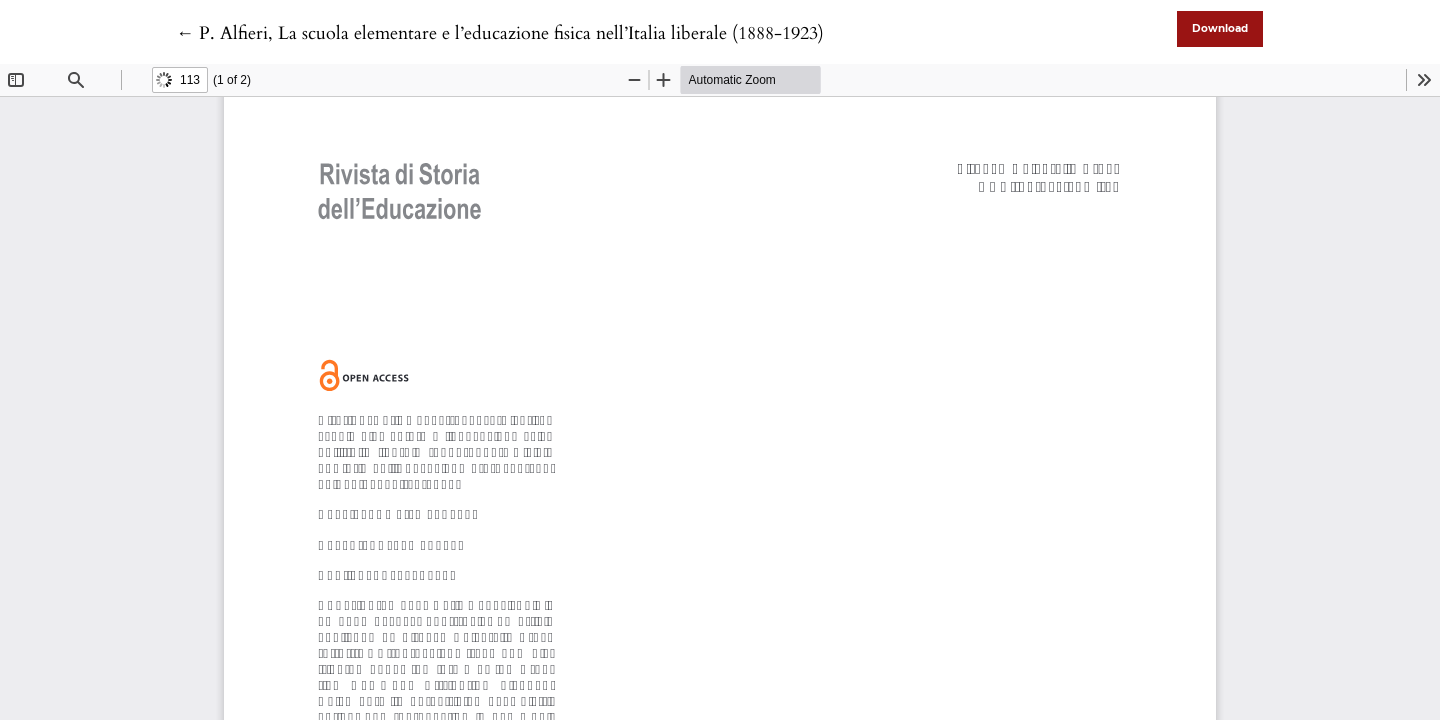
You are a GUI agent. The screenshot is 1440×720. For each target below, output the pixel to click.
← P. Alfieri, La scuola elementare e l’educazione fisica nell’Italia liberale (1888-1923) (500, 33)
